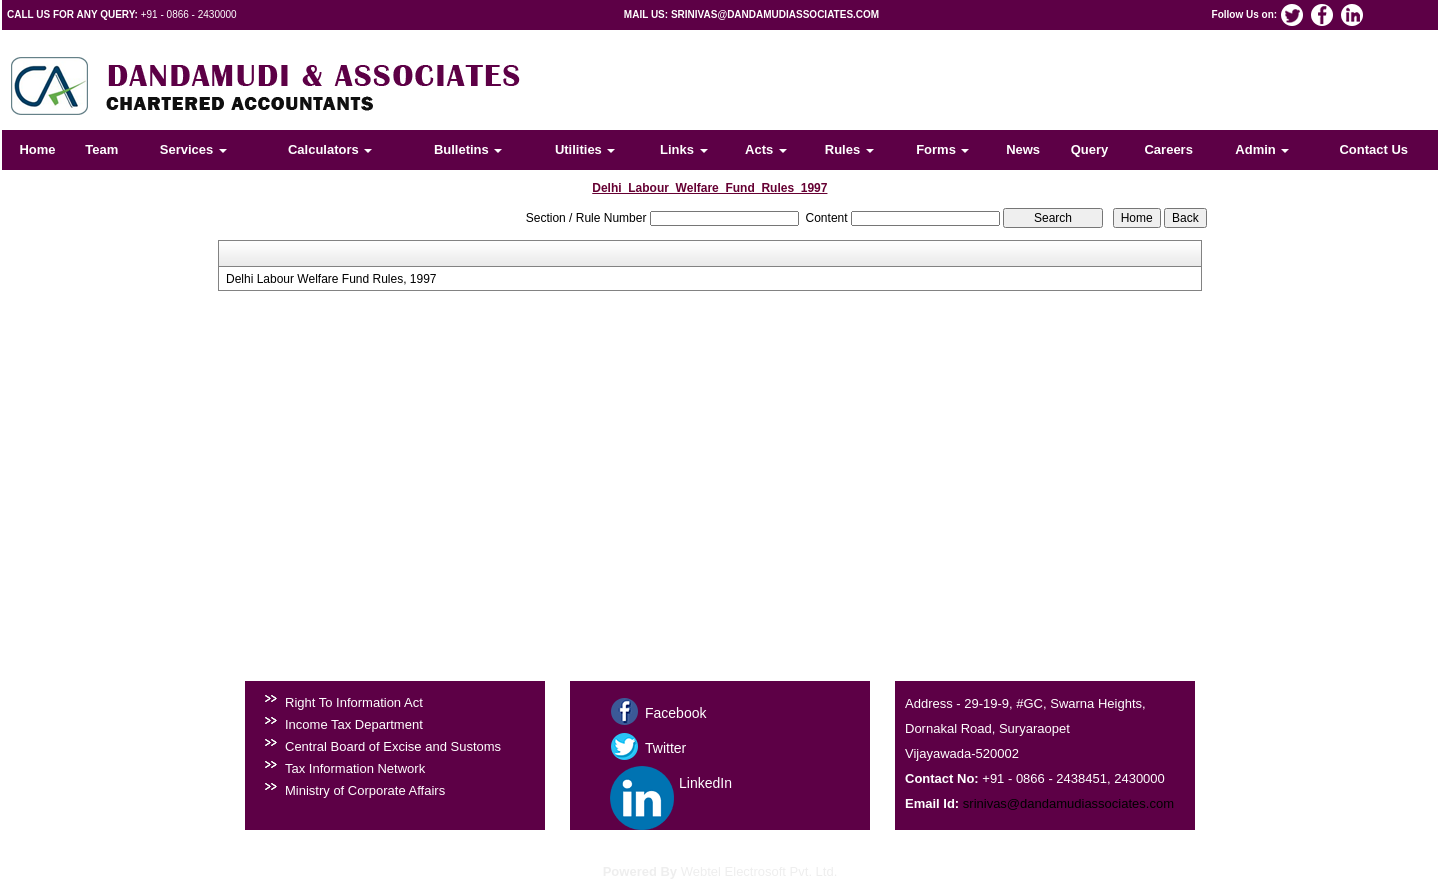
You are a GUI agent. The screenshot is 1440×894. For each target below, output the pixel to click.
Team (101, 149)
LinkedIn (705, 783)
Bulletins (468, 149)
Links (684, 149)
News (1023, 149)
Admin (1262, 149)
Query (1090, 149)
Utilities (585, 149)
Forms (942, 149)
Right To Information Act (354, 702)
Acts (766, 149)
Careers (1168, 149)
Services (193, 149)
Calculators (330, 149)
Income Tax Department (354, 724)
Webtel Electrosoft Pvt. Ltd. (759, 871)
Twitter (665, 748)
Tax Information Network (355, 768)
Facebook (675, 713)
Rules (849, 149)
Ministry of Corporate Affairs (365, 790)
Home (37, 149)
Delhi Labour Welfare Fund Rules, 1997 (331, 279)
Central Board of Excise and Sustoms (393, 746)
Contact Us (1373, 149)
